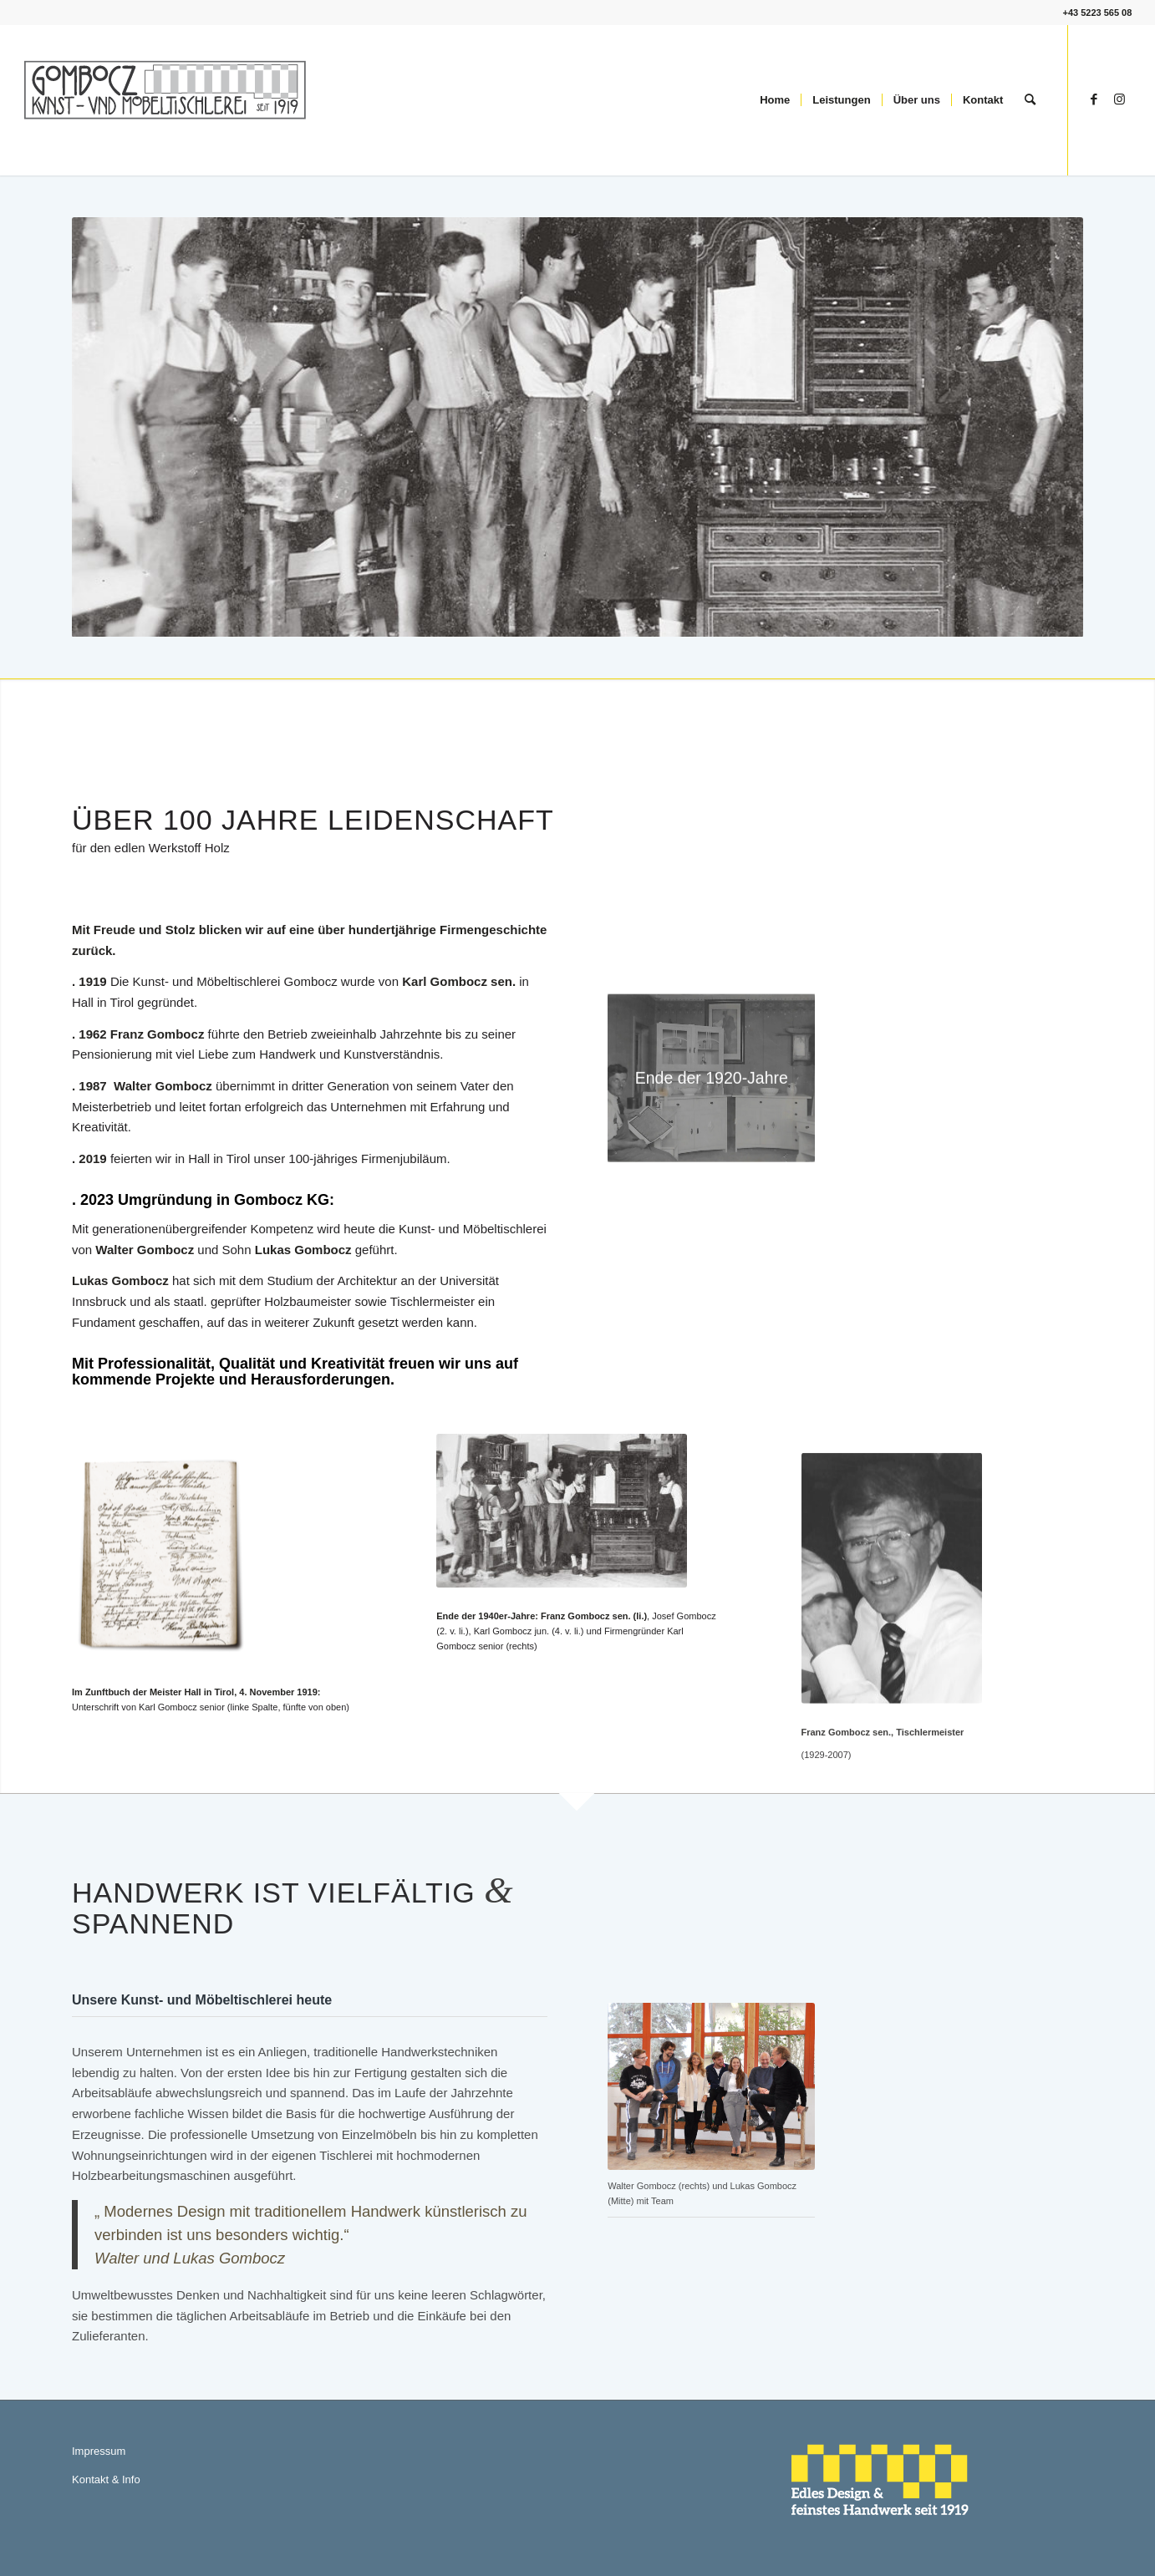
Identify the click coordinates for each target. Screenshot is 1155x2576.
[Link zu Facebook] (1094, 99)
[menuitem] (775, 100)
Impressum (98, 2451)
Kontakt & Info (106, 2479)
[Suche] (1030, 100)
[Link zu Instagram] (1119, 99)
